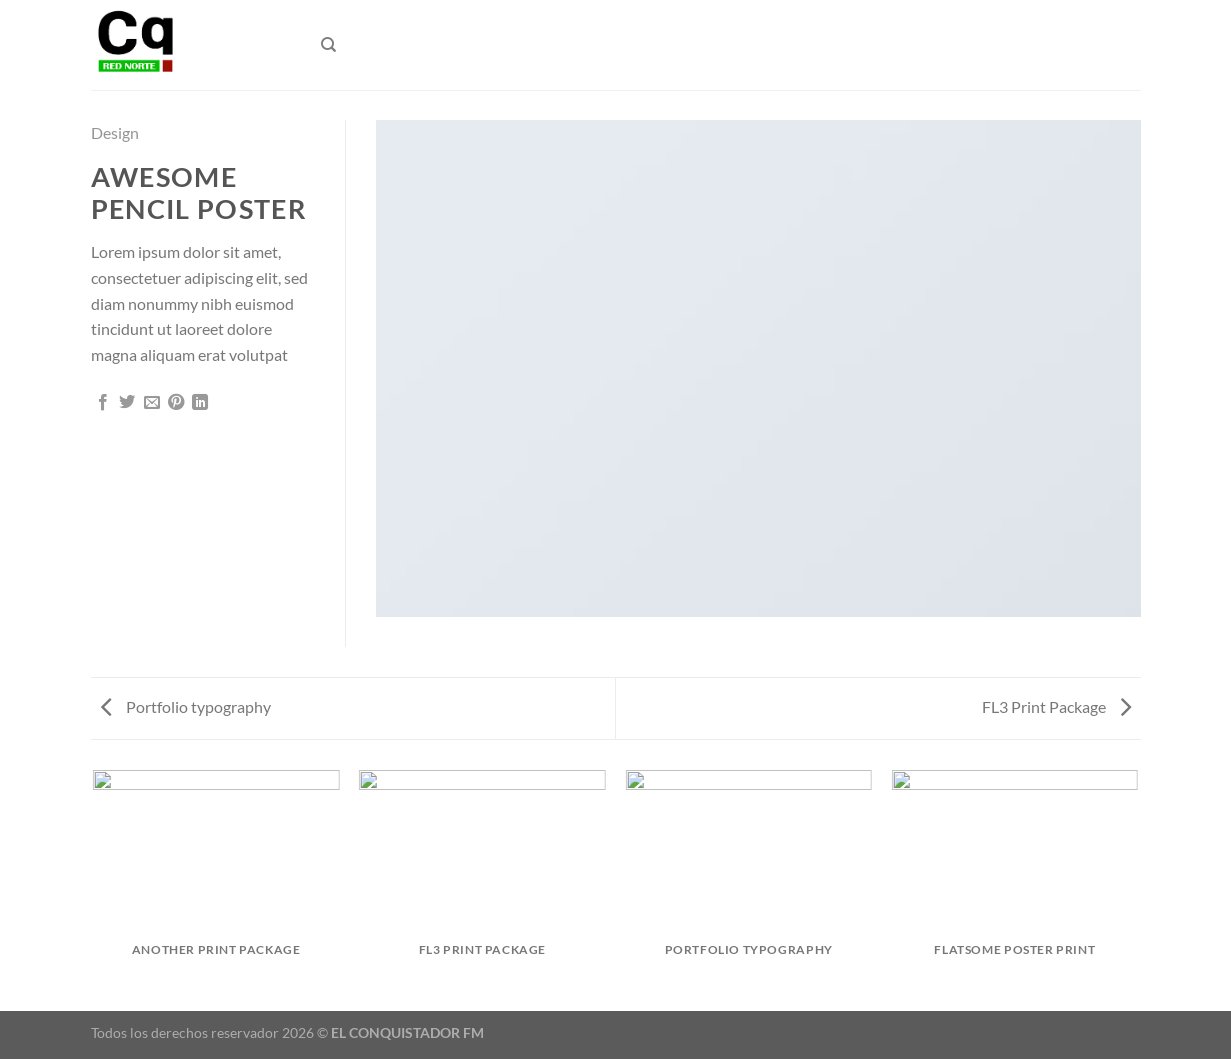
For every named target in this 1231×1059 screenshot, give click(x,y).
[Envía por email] (152, 403)
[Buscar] (328, 45)
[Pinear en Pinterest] (176, 403)
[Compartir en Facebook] (103, 403)
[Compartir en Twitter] (127, 403)
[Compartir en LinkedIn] (200, 403)
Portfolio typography (186, 706)
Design (115, 132)
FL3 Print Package (1056, 706)
